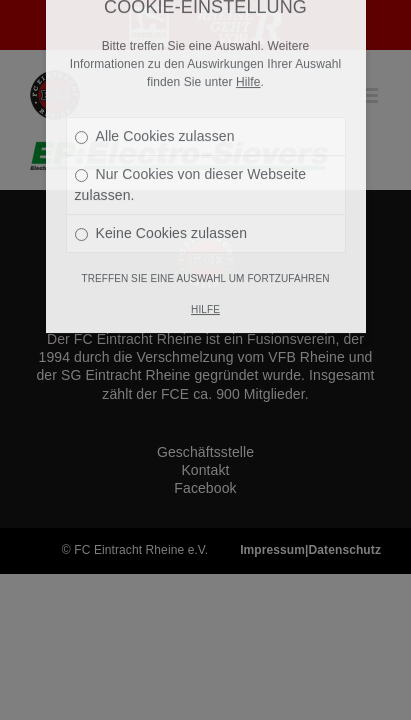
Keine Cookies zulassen (161, 175)
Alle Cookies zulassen (155, 78)
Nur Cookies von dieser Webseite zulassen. (191, 126)
